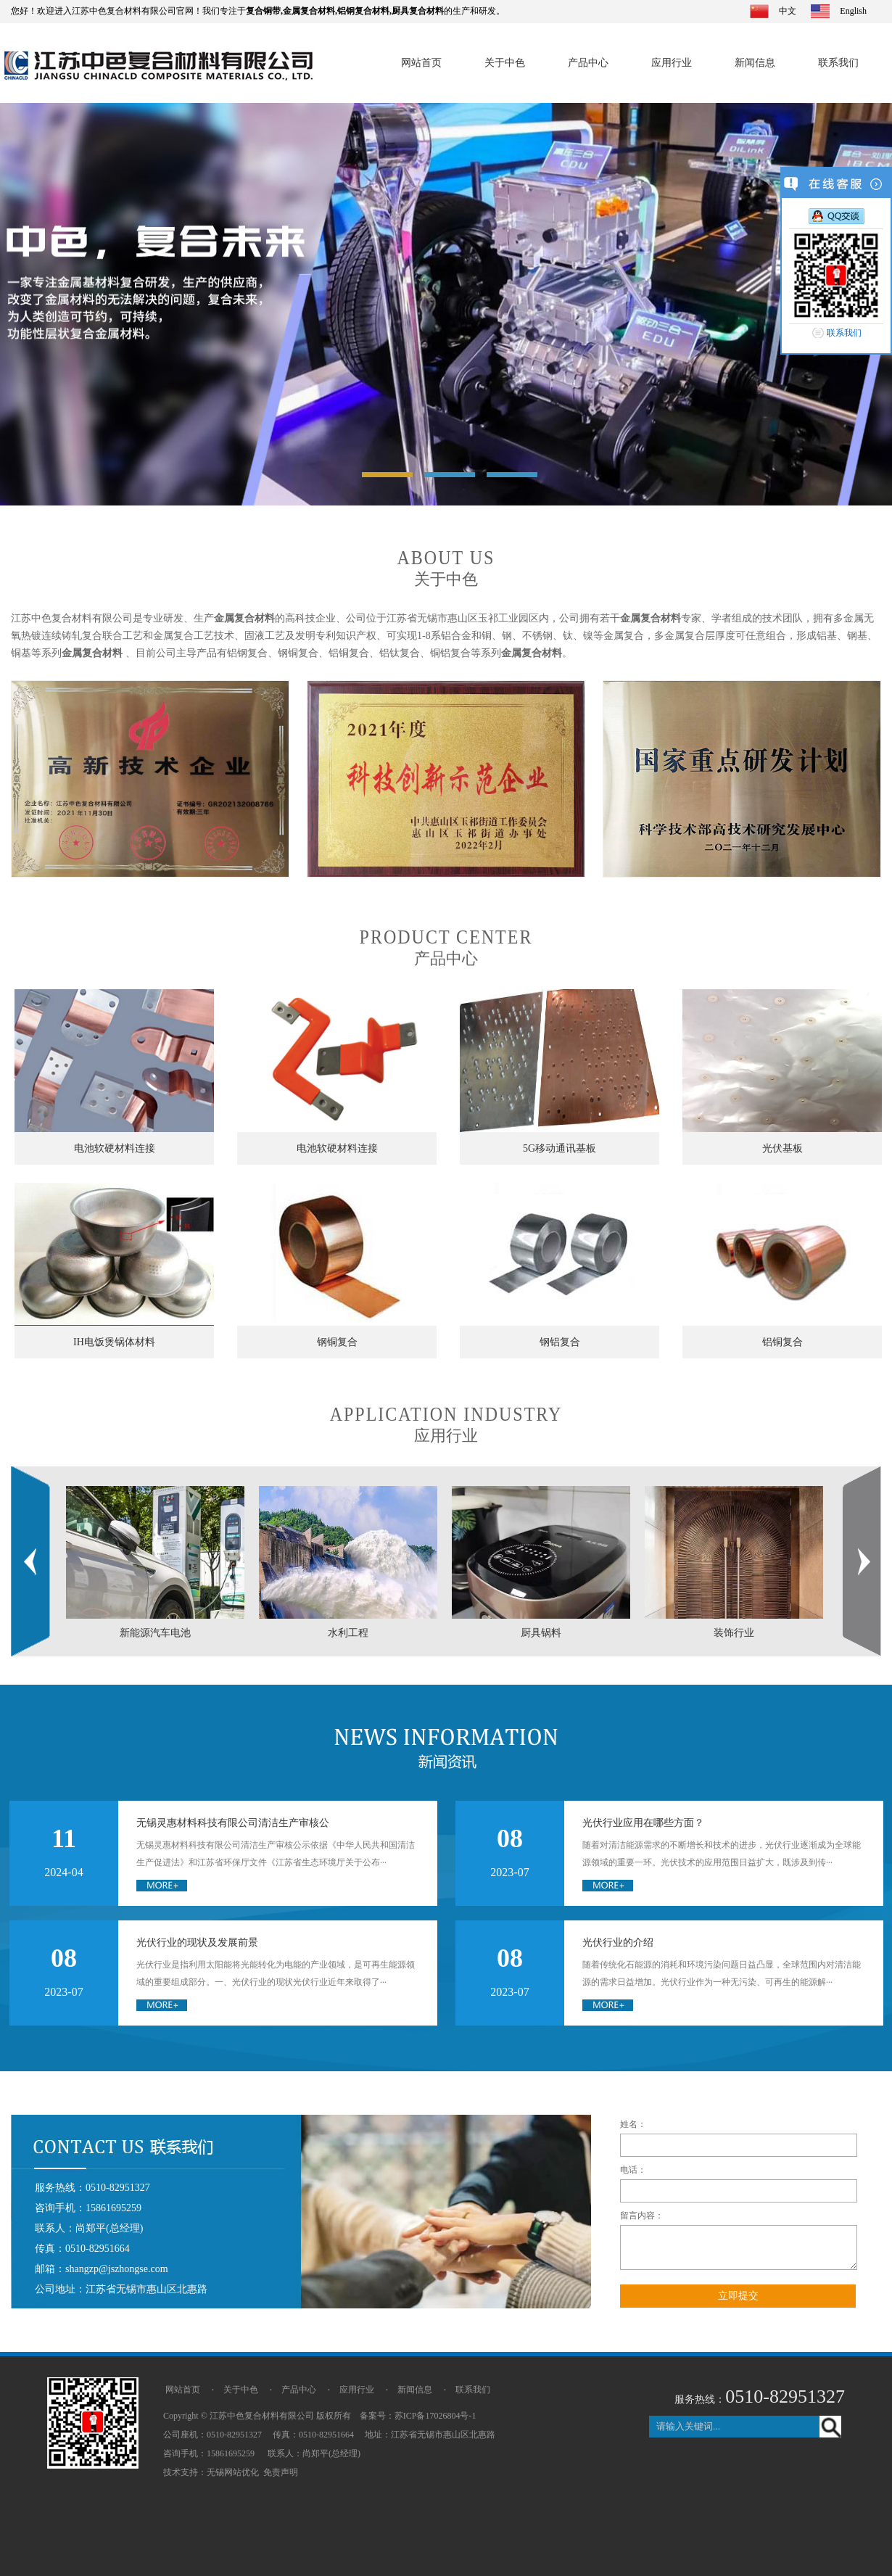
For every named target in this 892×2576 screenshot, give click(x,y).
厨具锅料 (541, 1632)
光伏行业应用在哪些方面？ (643, 1822)
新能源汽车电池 (155, 1632)
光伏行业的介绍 (617, 1942)
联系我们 (838, 62)
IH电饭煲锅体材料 (114, 1342)
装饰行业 (734, 1632)
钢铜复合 (337, 1342)
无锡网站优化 (233, 2472)
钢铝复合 (560, 1342)
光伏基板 (782, 1148)
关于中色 (504, 62)
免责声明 (280, 2472)
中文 (787, 11)
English (853, 11)
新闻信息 (755, 62)
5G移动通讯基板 (559, 1148)
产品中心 (588, 62)
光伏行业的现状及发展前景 (197, 1942)
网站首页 (421, 62)
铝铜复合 (782, 1342)
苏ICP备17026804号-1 (435, 2416)
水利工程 (348, 1632)
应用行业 (671, 62)
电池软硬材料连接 (114, 1148)
